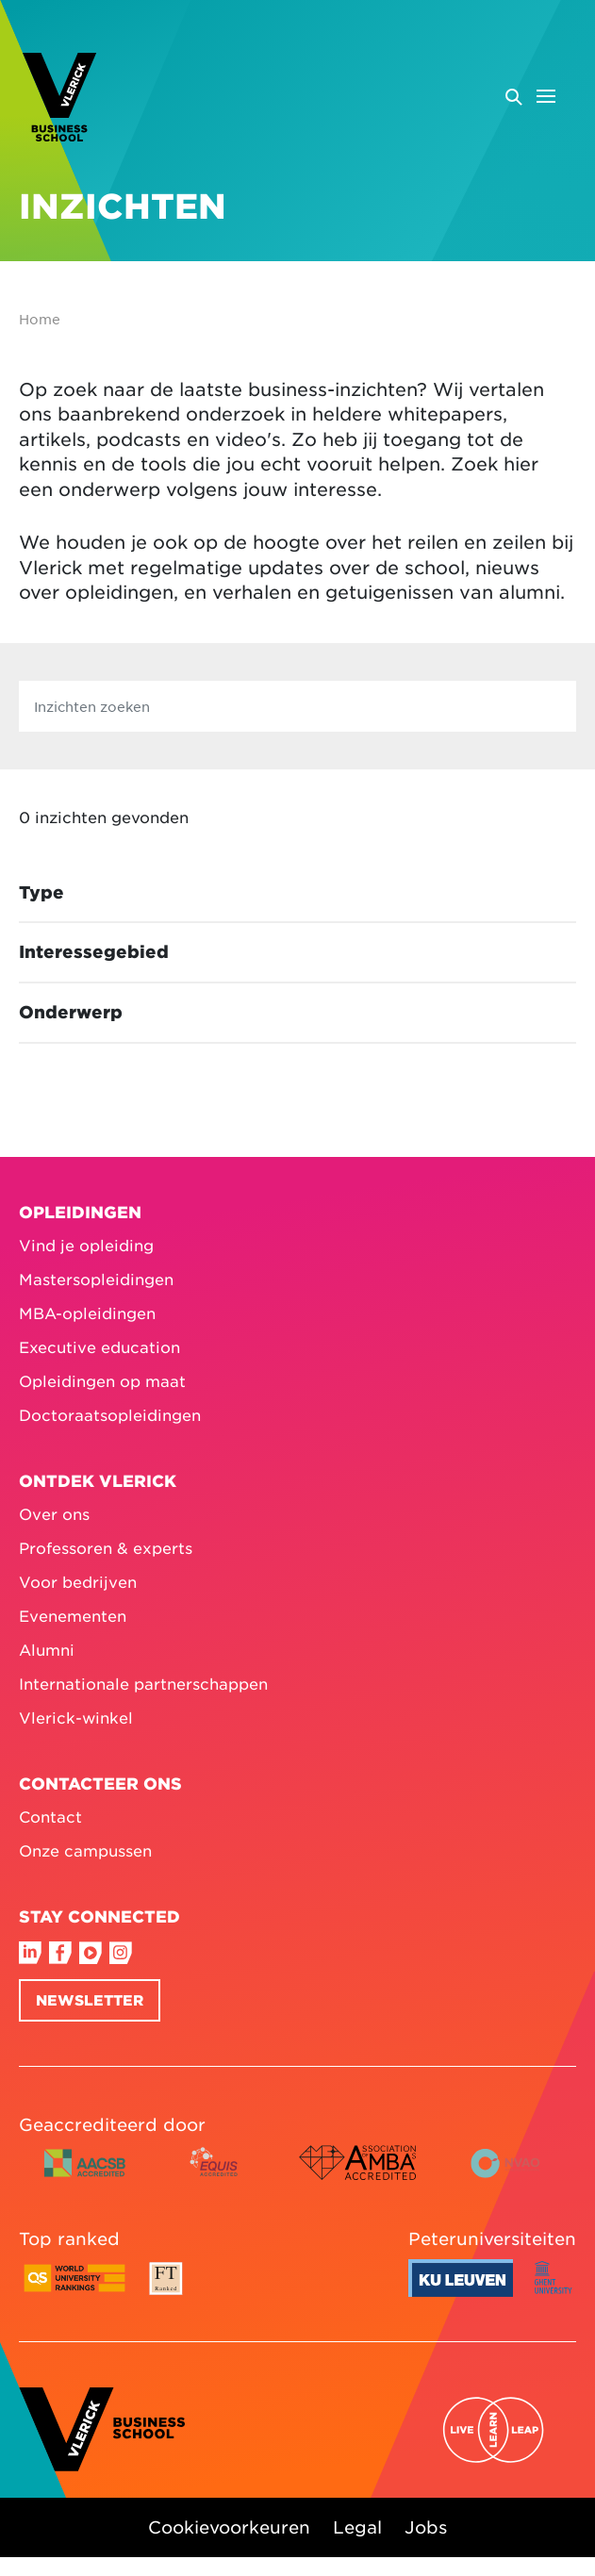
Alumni (46, 1649)
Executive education (99, 1346)
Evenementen (72, 1615)
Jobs (426, 2526)
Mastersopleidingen (96, 1278)
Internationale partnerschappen (143, 1683)
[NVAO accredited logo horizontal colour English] (513, 2177)
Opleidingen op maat (102, 1380)
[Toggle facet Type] (297, 893)
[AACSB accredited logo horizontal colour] (85, 2177)
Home (39, 318)
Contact (50, 1816)
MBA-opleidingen (87, 1312)
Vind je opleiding (86, 1244)
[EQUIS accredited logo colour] (215, 2177)
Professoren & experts (105, 1547)
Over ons (54, 1513)
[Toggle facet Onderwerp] (297, 1012)
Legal (357, 2526)
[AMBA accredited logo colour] (357, 2177)
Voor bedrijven (78, 1581)
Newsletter (89, 1999)
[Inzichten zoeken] (297, 706)
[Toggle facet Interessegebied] (297, 952)
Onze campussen (85, 1850)
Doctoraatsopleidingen (110, 1414)
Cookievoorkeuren (229, 2526)
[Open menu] (529, 96)
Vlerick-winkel (76, 1717)
